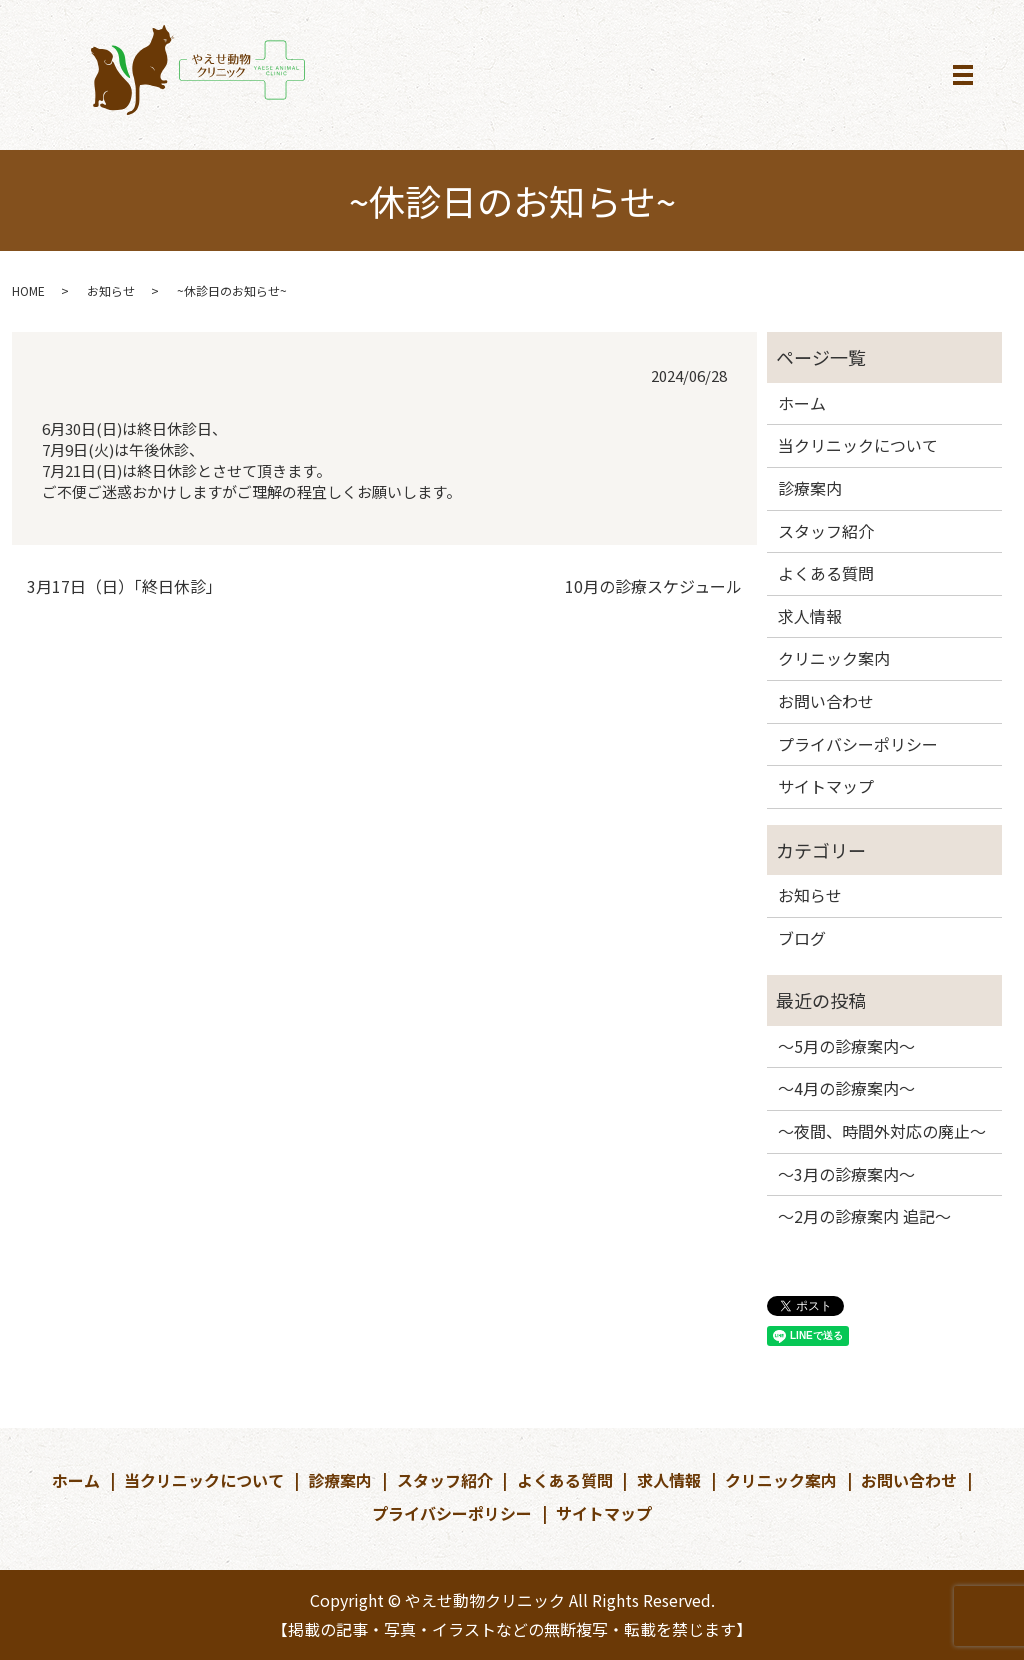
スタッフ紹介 (826, 531)
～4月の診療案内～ (846, 1088)
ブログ (802, 938)
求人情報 (810, 616)
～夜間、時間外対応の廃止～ (882, 1131)
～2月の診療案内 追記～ (864, 1216)
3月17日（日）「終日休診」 (124, 586)
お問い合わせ (826, 701)
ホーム (802, 403)
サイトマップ (826, 786)
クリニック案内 (834, 658)
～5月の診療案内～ (846, 1046)
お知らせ (111, 290)
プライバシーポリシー (858, 744)
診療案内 (810, 488)
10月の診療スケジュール (653, 586)
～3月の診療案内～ (846, 1174)
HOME (28, 290)
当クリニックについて (858, 445)
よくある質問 (826, 573)
